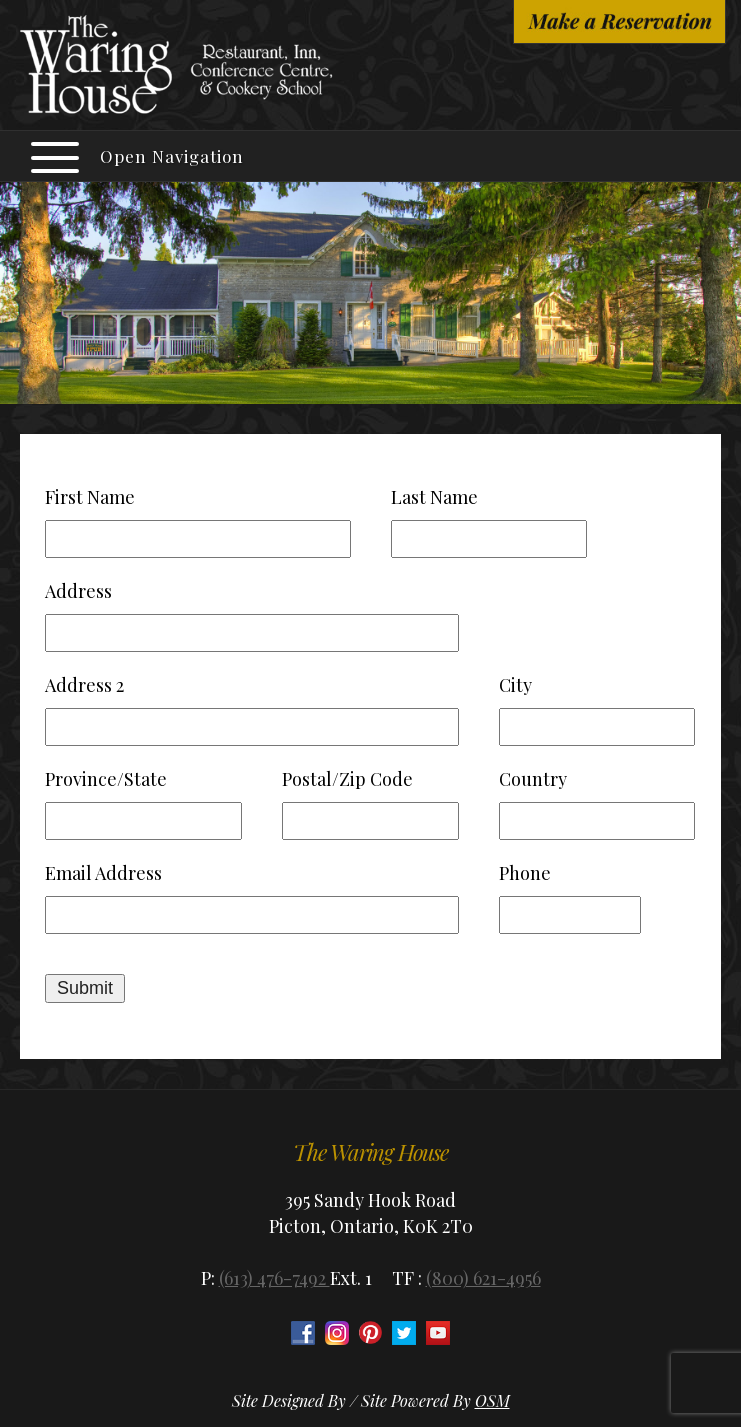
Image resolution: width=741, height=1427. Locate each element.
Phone (525, 873)
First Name (90, 497)
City (515, 685)
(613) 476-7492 (274, 1278)
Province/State (106, 779)
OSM (492, 1400)
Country (533, 779)
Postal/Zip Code (347, 779)
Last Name (434, 497)
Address (78, 591)
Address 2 (84, 685)
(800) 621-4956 (483, 1278)
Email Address (103, 873)
